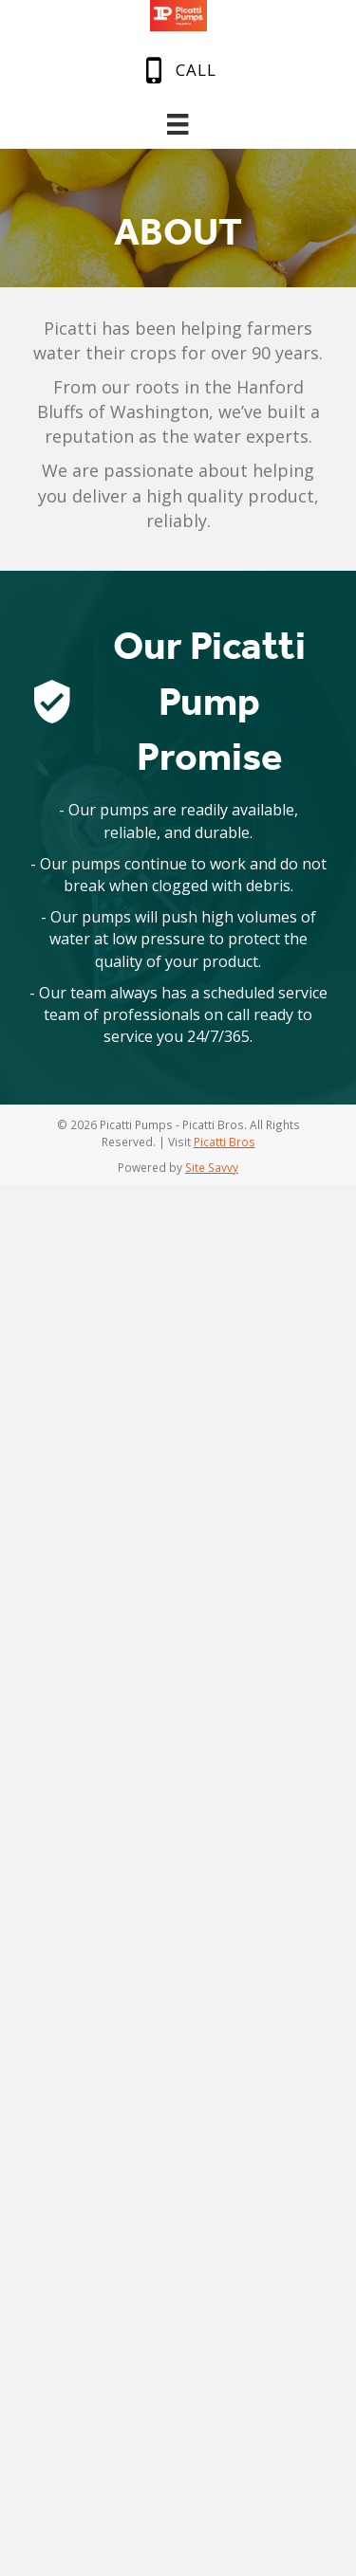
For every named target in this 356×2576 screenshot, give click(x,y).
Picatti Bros (224, 1141)
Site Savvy (211, 1167)
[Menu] (177, 124)
